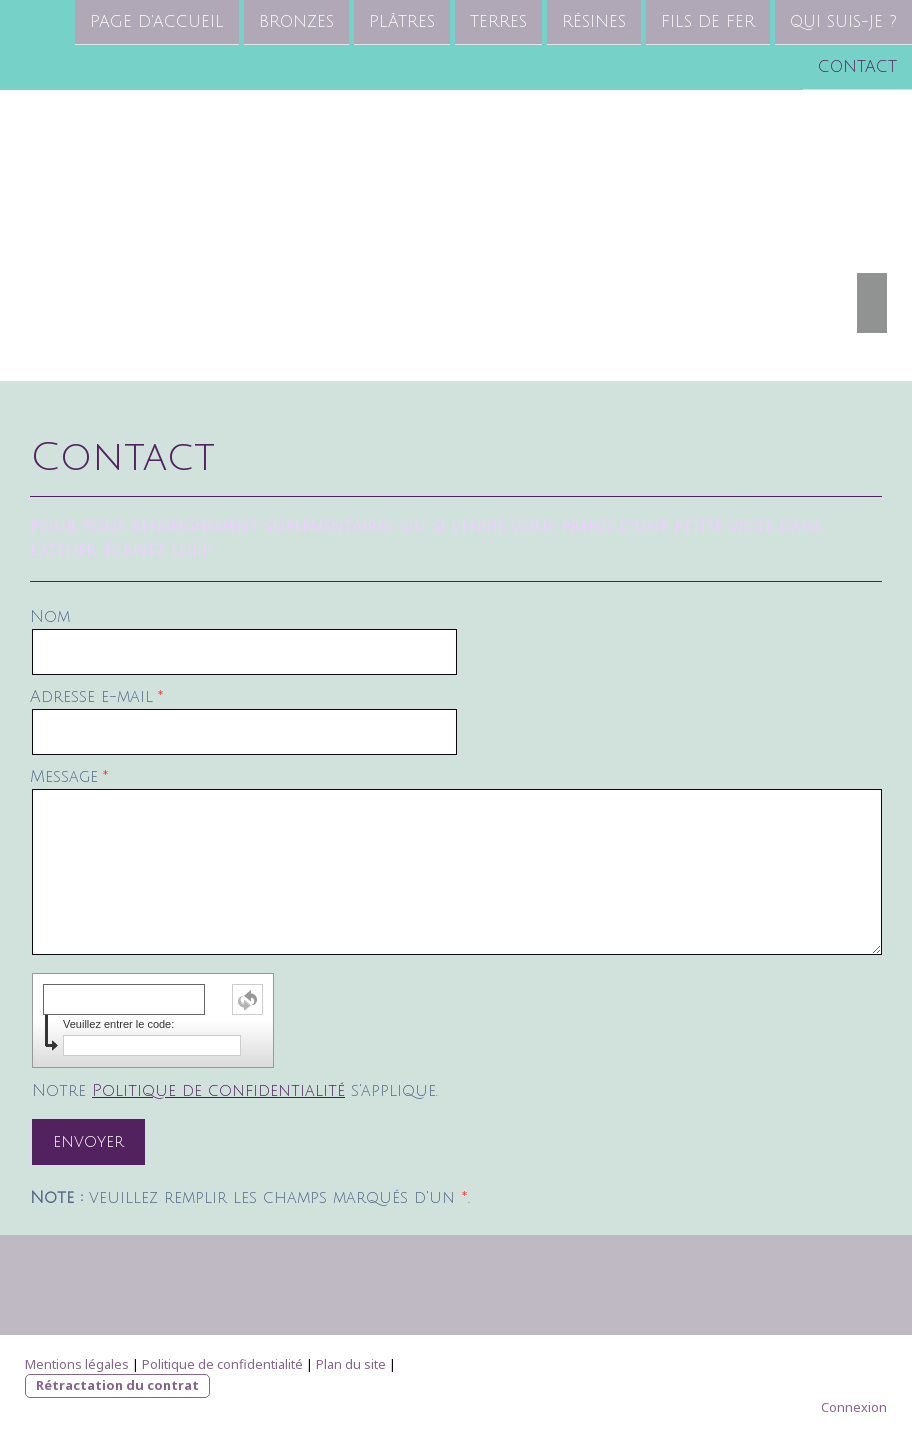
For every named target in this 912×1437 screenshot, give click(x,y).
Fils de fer (708, 22)
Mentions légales (77, 1364)
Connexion (854, 1407)
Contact (857, 69)
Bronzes (296, 22)
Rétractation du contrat (117, 1385)
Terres (498, 22)
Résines (594, 22)
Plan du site (351, 1364)
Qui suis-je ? (843, 22)
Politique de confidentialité (218, 1091)
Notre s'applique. (235, 1091)
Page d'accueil (157, 22)
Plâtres (402, 22)
